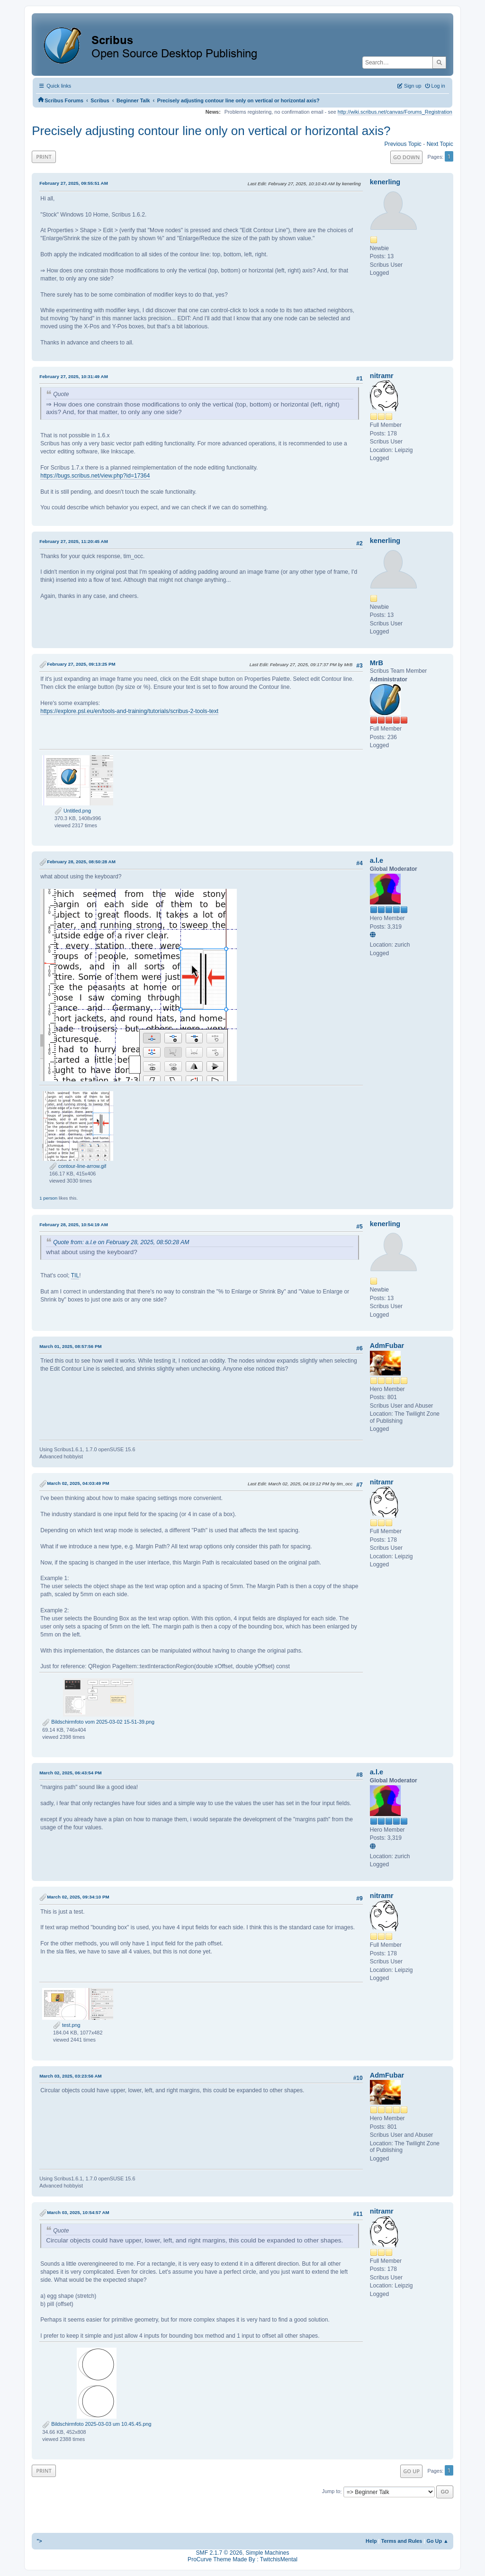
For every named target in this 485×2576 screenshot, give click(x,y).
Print (44, 156)
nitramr (382, 376)
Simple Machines (267, 2552)
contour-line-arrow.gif (77, 1166)
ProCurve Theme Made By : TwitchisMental (242, 2559)
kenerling (385, 182)
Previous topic (403, 144)
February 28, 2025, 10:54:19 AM (73, 1224)
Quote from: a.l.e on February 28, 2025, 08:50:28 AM (121, 1242)
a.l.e (376, 860)
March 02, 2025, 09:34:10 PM (78, 1896)
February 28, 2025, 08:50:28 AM (81, 861)
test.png (67, 2025)
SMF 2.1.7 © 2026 (219, 2552)
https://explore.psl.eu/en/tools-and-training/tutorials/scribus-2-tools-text (129, 711)
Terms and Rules (401, 2541)
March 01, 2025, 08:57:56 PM (70, 1346)
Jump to (331, 2492)
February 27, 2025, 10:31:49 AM (73, 376)
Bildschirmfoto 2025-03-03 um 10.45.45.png (96, 2424)
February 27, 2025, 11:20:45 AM (73, 541)
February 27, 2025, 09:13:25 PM (81, 664)
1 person (48, 1198)
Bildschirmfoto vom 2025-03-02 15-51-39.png (98, 1722)
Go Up (411, 2471)
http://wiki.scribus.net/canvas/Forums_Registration (395, 112)
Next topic (440, 144)
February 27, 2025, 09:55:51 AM (73, 183)
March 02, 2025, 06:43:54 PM (70, 1772)
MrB (376, 663)
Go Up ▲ (437, 2541)
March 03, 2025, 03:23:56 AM (70, 2076)
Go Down (406, 157)
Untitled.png (72, 810)
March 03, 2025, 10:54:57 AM (78, 2212)
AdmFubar (387, 1345)
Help (371, 2541)
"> (39, 2541)
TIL (75, 1275)
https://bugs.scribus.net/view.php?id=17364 (95, 475)
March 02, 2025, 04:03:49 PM (78, 1483)
